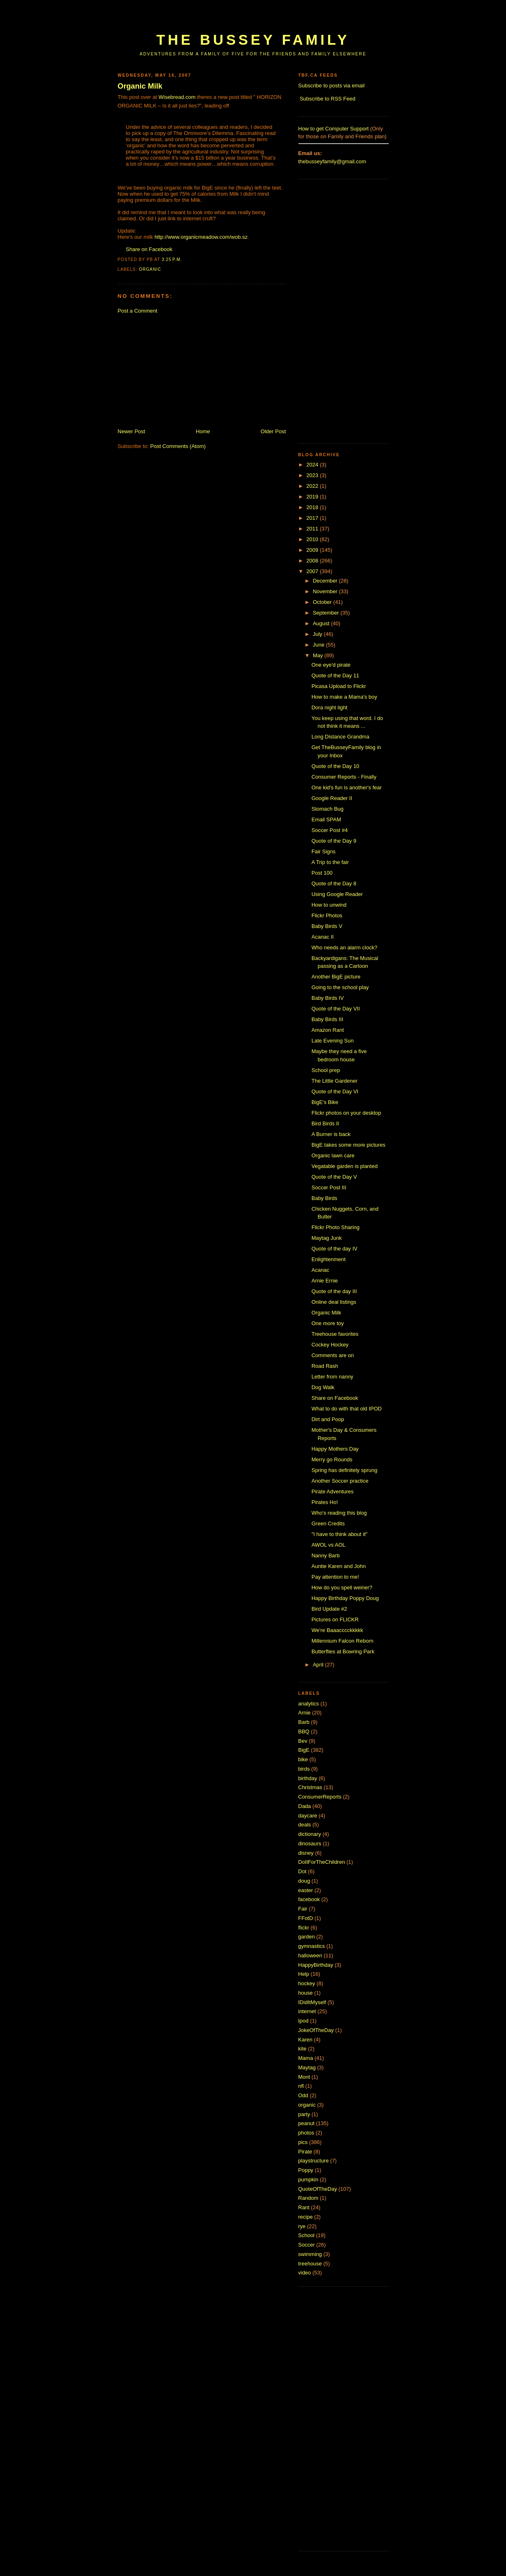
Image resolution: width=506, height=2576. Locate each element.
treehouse (310, 2264)
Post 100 (321, 873)
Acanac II (322, 937)
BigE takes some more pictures (348, 1145)
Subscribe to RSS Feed (327, 99)
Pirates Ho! (324, 1502)
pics (303, 2142)
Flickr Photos (326, 915)
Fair (302, 1909)
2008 (313, 561)
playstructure (313, 2161)
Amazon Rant (327, 1030)
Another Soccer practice (340, 1481)
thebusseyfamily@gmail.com (332, 161)
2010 (313, 539)
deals (304, 1825)
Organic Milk (140, 86)
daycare (307, 1816)
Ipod (303, 2021)
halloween (310, 1955)
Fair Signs (323, 851)
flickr (303, 1928)
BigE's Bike (324, 1102)
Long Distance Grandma (340, 737)
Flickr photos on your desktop (346, 1113)
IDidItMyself (312, 2002)
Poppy (306, 2170)
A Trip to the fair (330, 862)
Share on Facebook (149, 249)
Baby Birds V (326, 926)
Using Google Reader (337, 894)
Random (308, 2198)
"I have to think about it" (339, 1534)
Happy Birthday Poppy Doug (345, 1598)
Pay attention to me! (335, 1577)
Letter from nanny (332, 1377)
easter (305, 1890)
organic (150, 269)
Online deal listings (333, 1302)
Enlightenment (328, 1259)
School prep (325, 1070)
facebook (309, 1899)
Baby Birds (324, 1198)
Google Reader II (331, 798)
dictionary (309, 1834)
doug (304, 1881)
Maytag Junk (326, 1238)
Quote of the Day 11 (335, 675)
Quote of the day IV (334, 1249)
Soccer (306, 2245)
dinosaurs (309, 1843)
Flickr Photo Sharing (335, 1227)
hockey (306, 1983)
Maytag (307, 2067)
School (306, 2235)
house (305, 1993)
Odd (303, 2095)
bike (303, 1759)
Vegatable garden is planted (344, 1166)
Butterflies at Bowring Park (342, 1651)
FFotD (305, 1918)
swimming (310, 2254)
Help (303, 1974)
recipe (305, 2217)
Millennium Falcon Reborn (342, 1641)
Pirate (305, 2152)
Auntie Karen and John (338, 1566)
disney (306, 1853)
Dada (304, 1806)
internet (307, 2011)
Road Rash (324, 1366)
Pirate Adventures (332, 1491)
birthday (307, 1778)
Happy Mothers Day (335, 1449)
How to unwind (328, 905)
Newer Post (131, 431)
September (326, 613)
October (323, 602)
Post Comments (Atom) (178, 446)
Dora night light (329, 707)
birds (304, 1769)
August (322, 623)
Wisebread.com (176, 97)
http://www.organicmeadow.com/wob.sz (200, 237)
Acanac (320, 1270)
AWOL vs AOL (328, 1545)
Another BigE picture (335, 977)
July (318, 634)
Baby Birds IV (327, 998)
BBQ (303, 1731)
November (326, 591)
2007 (313, 571)
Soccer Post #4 (329, 830)
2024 (313, 465)
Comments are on (332, 1355)
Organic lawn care (333, 1155)
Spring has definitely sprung (344, 1470)
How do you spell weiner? (341, 1587)
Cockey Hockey (329, 1345)
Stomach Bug (327, 809)
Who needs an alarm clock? (344, 947)
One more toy (327, 1323)
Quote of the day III (334, 1291)
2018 (313, 507)
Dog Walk (322, 1387)
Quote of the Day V (334, 1177)
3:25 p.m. (172, 259)
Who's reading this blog (339, 1513)
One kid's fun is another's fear (346, 787)
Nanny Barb (325, 1555)
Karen (305, 2040)
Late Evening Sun (332, 1041)
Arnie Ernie (324, 1281)
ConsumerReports (320, 1797)
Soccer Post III (328, 1187)
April (319, 1665)
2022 (313, 486)
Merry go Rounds (332, 1459)
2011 (313, 529)
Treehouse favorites (334, 1334)
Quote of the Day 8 (333, 883)
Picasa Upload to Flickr (338, 686)
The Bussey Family (253, 40)
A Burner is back (330, 1134)
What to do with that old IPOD (346, 1409)
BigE (303, 1750)
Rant (303, 2207)
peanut (306, 2123)
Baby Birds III (327, 1019)
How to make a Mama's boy (344, 697)
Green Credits (328, 1523)
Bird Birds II (325, 1123)
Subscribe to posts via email (331, 85)
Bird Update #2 (329, 1609)
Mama (305, 2058)
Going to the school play (340, 987)
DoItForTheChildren (321, 1862)
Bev (302, 1741)
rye (302, 2226)
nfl (301, 2086)
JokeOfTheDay (316, 2030)
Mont (304, 2077)
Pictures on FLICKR (335, 1619)
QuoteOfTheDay (317, 2189)
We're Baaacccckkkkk (337, 1630)
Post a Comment (138, 311)
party (304, 2114)
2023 (313, 475)
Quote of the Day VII (335, 1009)
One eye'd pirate (330, 665)
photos (306, 2133)
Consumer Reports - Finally (343, 777)
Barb (303, 1722)
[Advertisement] (267, 19)
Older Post (273, 431)
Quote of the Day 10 (335, 766)
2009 (313, 550)
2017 (313, 518)
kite (302, 2049)
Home (203, 431)
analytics (308, 1704)
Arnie (304, 1713)
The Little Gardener (334, 1081)
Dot (302, 1871)
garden (306, 1937)
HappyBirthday (315, 1965)
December (326, 581)
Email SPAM (326, 819)
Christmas (310, 1787)
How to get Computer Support (333, 129)
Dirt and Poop (327, 1419)
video (304, 2273)
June (319, 645)
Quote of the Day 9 (333, 841)
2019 (313, 497)
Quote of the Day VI (334, 1091)
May (318, 655)
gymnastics (311, 1946)
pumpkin (308, 2179)
